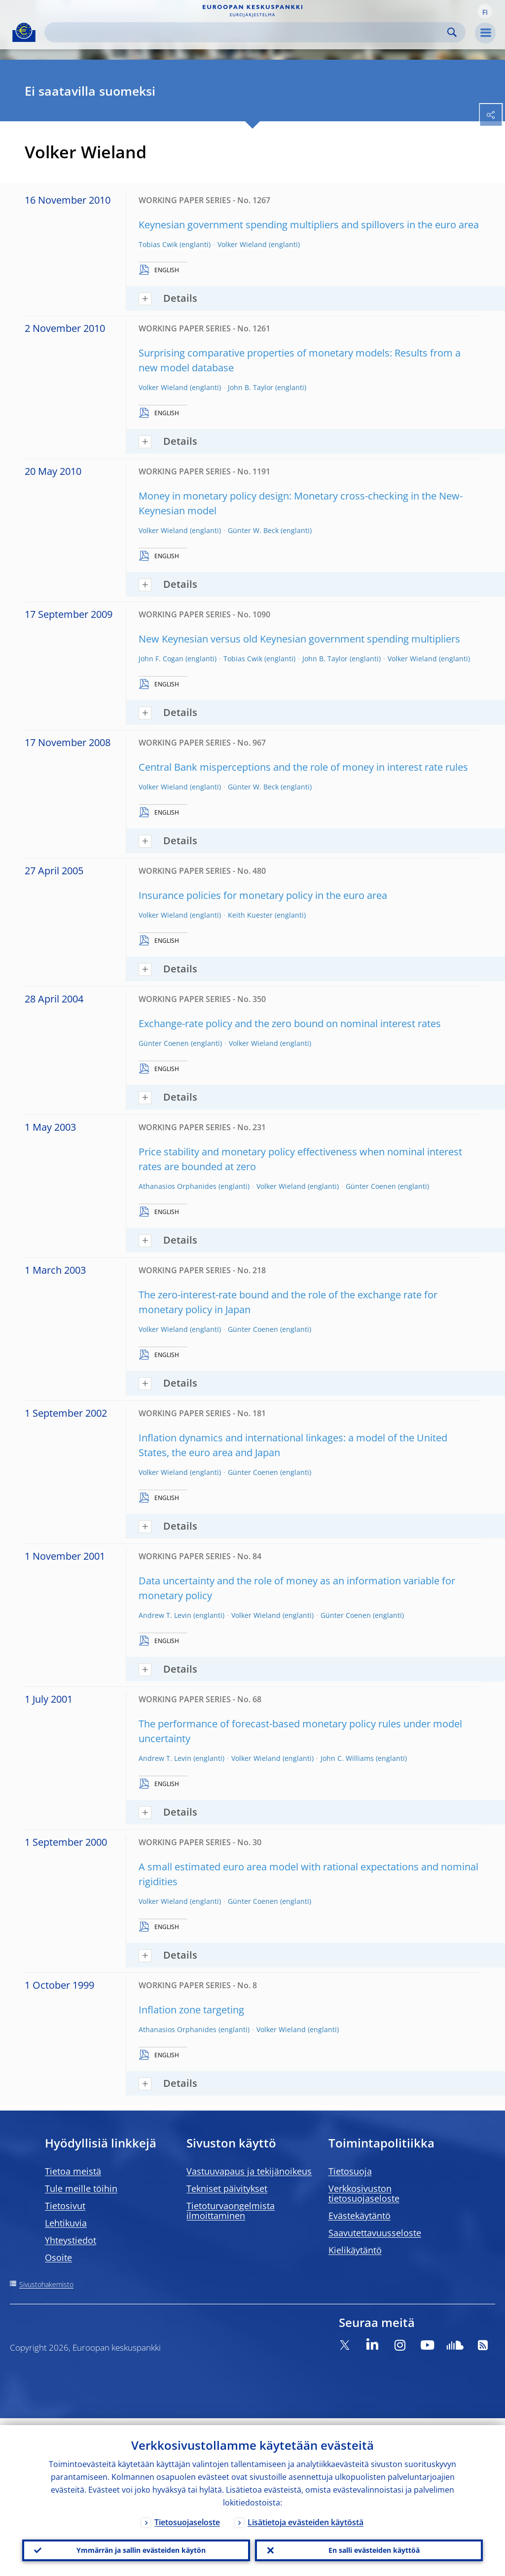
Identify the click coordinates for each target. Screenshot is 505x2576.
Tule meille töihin (81, 2188)
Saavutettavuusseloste (374, 2233)
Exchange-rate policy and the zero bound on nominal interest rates (290, 1023)
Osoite (58, 2257)
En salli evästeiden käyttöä (369, 2546)
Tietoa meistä (73, 2171)
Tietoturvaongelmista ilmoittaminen (230, 2210)
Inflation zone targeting (191, 2009)
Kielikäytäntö (355, 2250)
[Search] (247, 32)
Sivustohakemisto (46, 2284)
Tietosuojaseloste (187, 2515)
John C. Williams (347, 1758)
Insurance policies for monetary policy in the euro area (263, 895)
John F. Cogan (161, 658)
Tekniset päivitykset (226, 2188)
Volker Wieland (242, 244)
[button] (484, 11)
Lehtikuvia (66, 2223)
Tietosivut (65, 2206)
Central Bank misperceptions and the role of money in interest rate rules (303, 767)
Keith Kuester (250, 915)
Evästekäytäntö (359, 2215)
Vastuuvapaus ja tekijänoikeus (249, 2171)
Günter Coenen (164, 1043)
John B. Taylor (250, 387)
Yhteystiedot (70, 2240)
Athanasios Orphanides (177, 1186)
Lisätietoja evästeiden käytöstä (305, 2515)
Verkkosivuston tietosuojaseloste (363, 2193)
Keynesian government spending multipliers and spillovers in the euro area (309, 224)
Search (452, 32)
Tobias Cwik (158, 244)
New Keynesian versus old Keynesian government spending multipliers (299, 638)
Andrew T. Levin (165, 1615)
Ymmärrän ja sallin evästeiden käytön (136, 2546)
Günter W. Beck (253, 530)
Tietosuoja (350, 2171)
